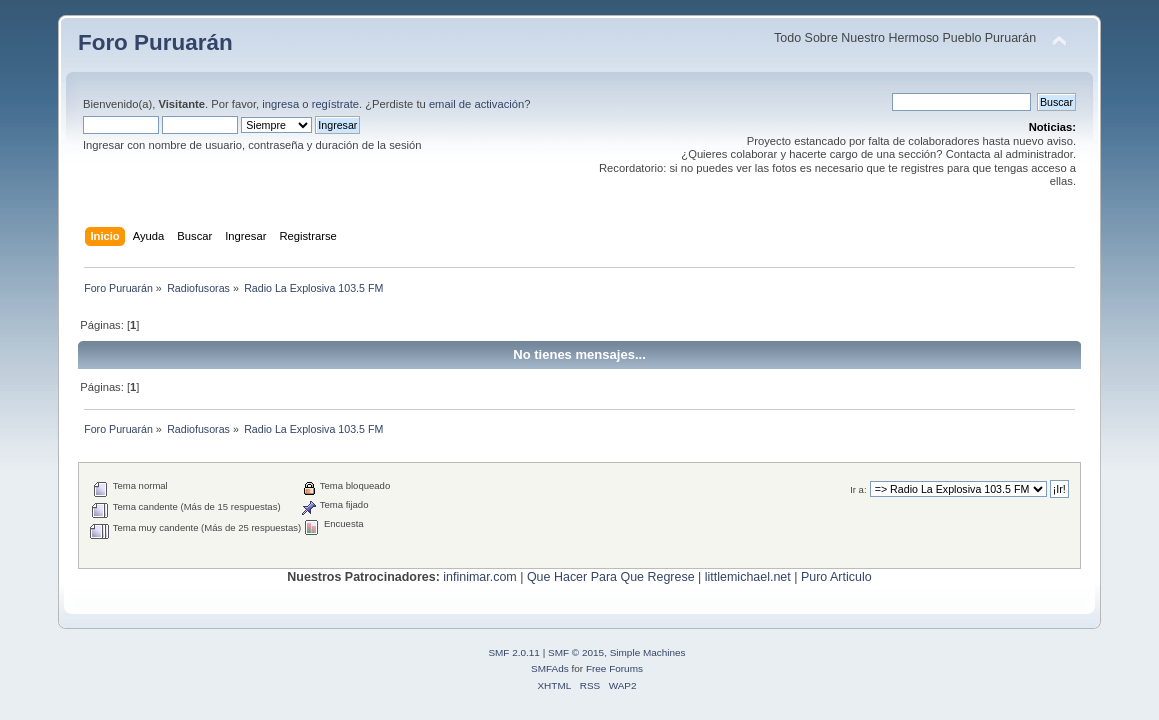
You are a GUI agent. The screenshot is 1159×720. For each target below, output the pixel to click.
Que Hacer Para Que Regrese (611, 577)
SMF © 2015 (576, 652)
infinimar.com (479, 577)
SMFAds (550, 668)
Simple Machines (648, 652)
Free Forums (614, 668)
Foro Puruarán (155, 42)
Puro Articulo (836, 577)
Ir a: (858, 489)
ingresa (280, 104)
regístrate (335, 104)
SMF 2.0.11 (514, 652)
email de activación (476, 104)
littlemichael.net (748, 577)
